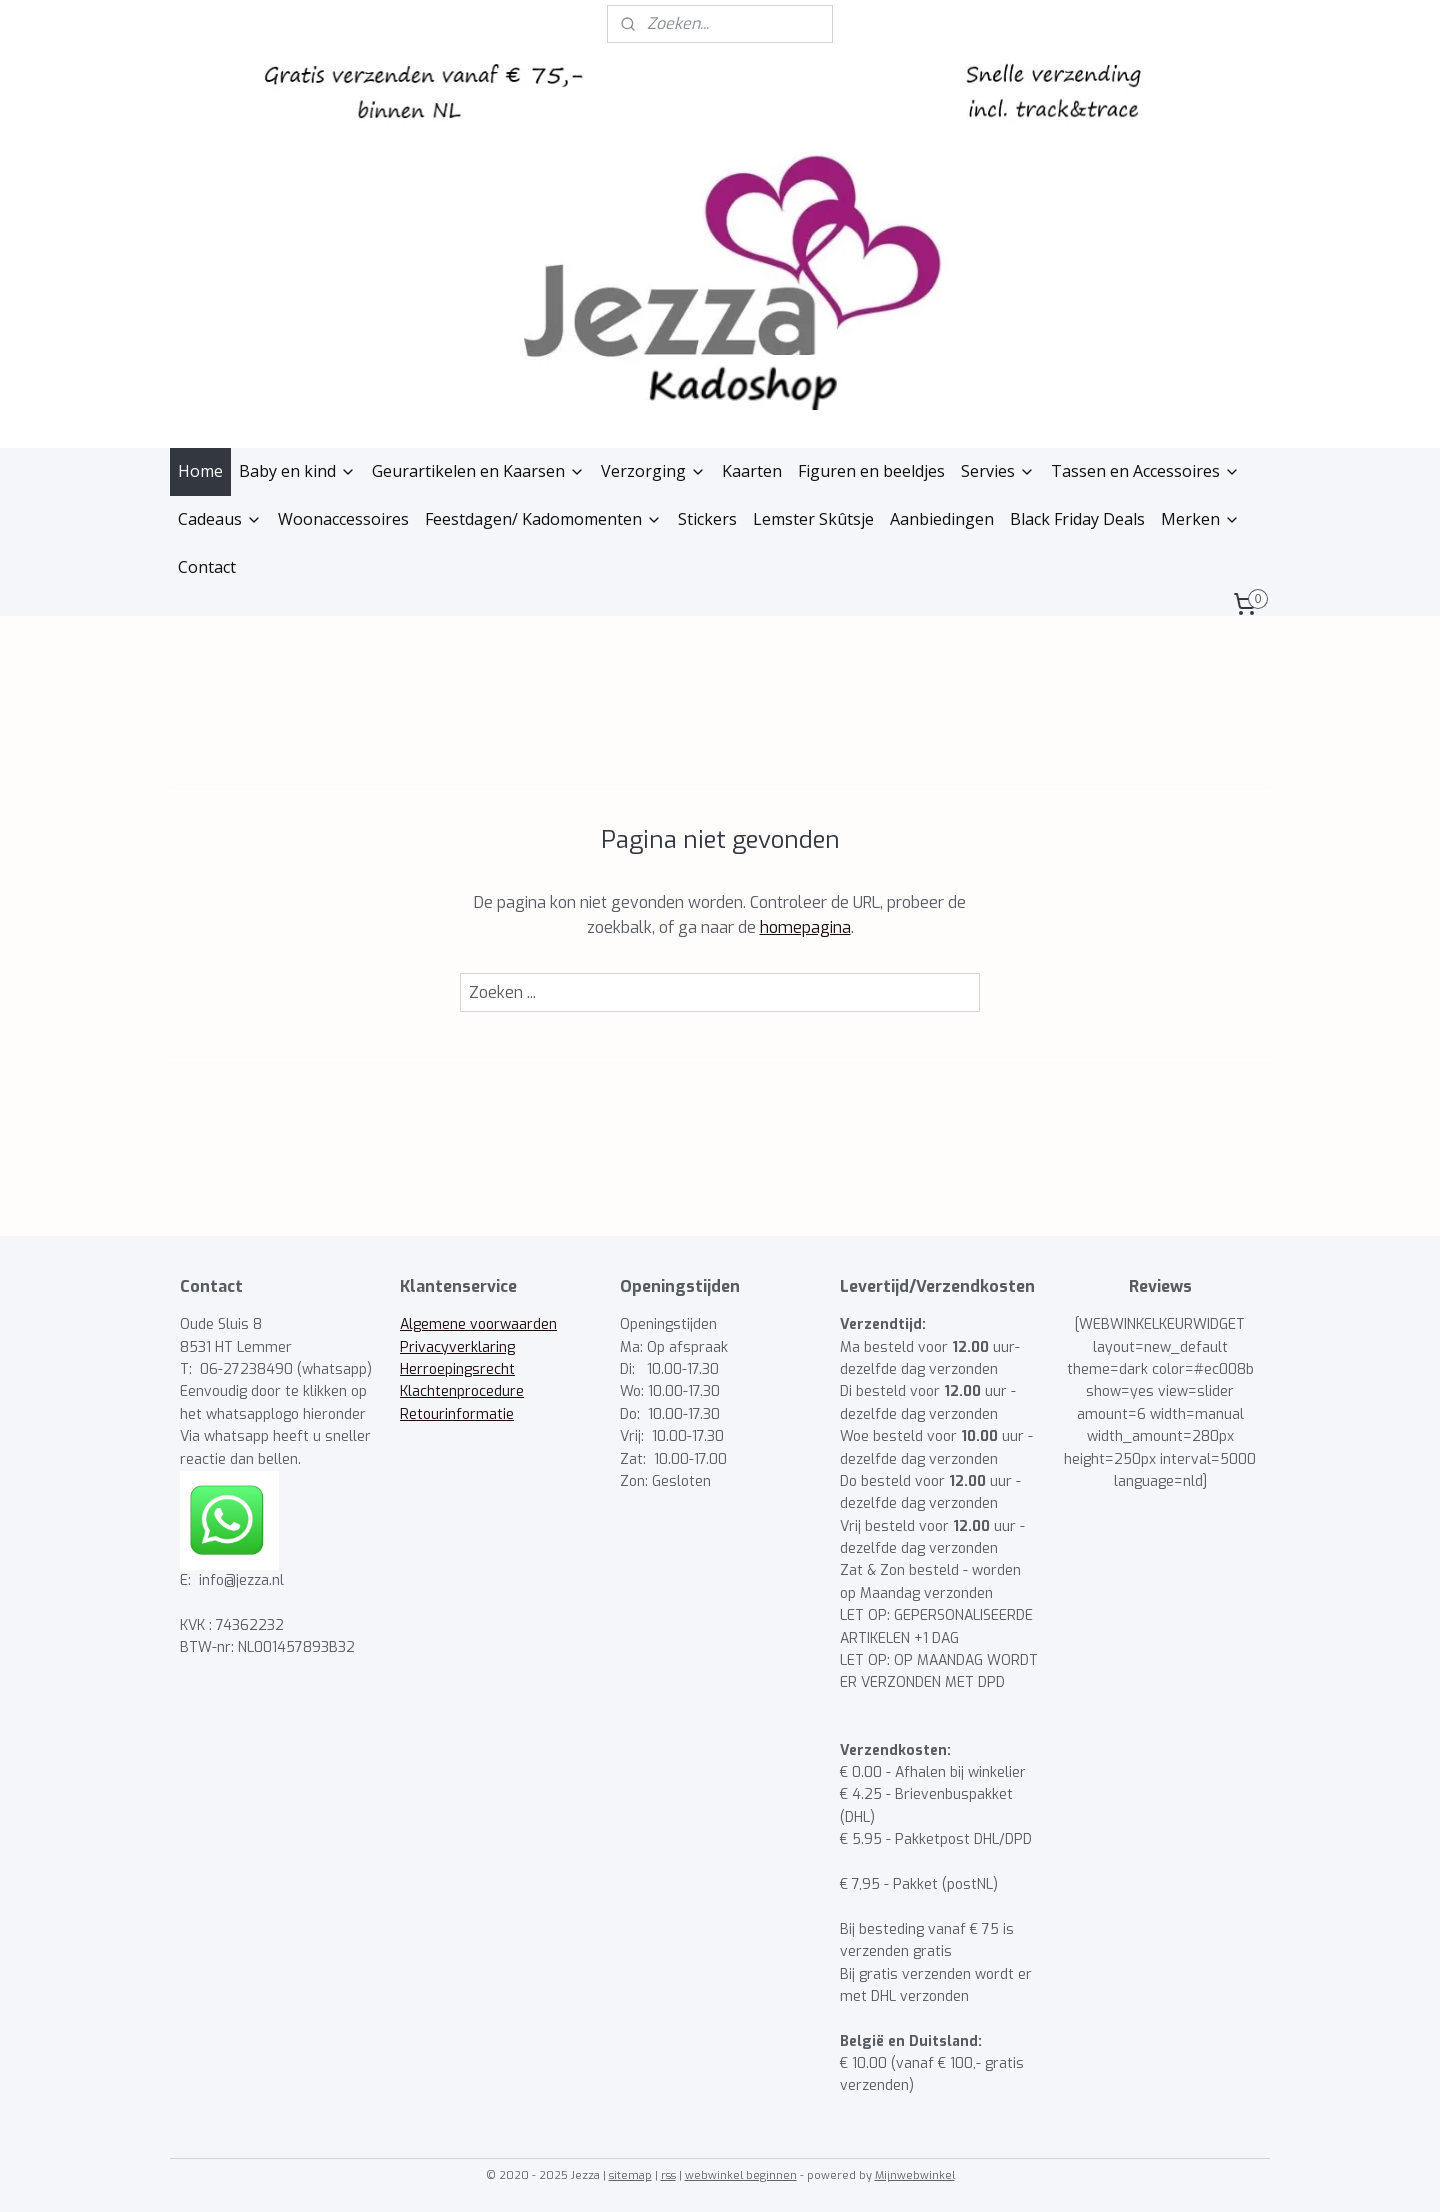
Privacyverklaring (457, 1347)
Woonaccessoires (343, 519)
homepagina (805, 927)
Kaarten (752, 471)
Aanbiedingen (942, 519)
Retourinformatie (457, 1414)
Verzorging (653, 471)
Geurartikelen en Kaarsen (478, 471)
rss (668, 2175)
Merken (1200, 519)
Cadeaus (220, 519)
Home (200, 471)
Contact (207, 567)
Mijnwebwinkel (915, 2175)
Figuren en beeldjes (871, 471)
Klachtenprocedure (462, 1391)
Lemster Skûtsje (813, 519)
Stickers (707, 519)
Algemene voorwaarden (478, 1324)
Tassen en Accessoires (1145, 471)
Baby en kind (297, 471)
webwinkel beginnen (741, 2175)
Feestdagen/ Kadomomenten (543, 519)
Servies (998, 471)
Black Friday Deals (1077, 519)
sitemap (630, 2175)
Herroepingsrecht (457, 1369)
